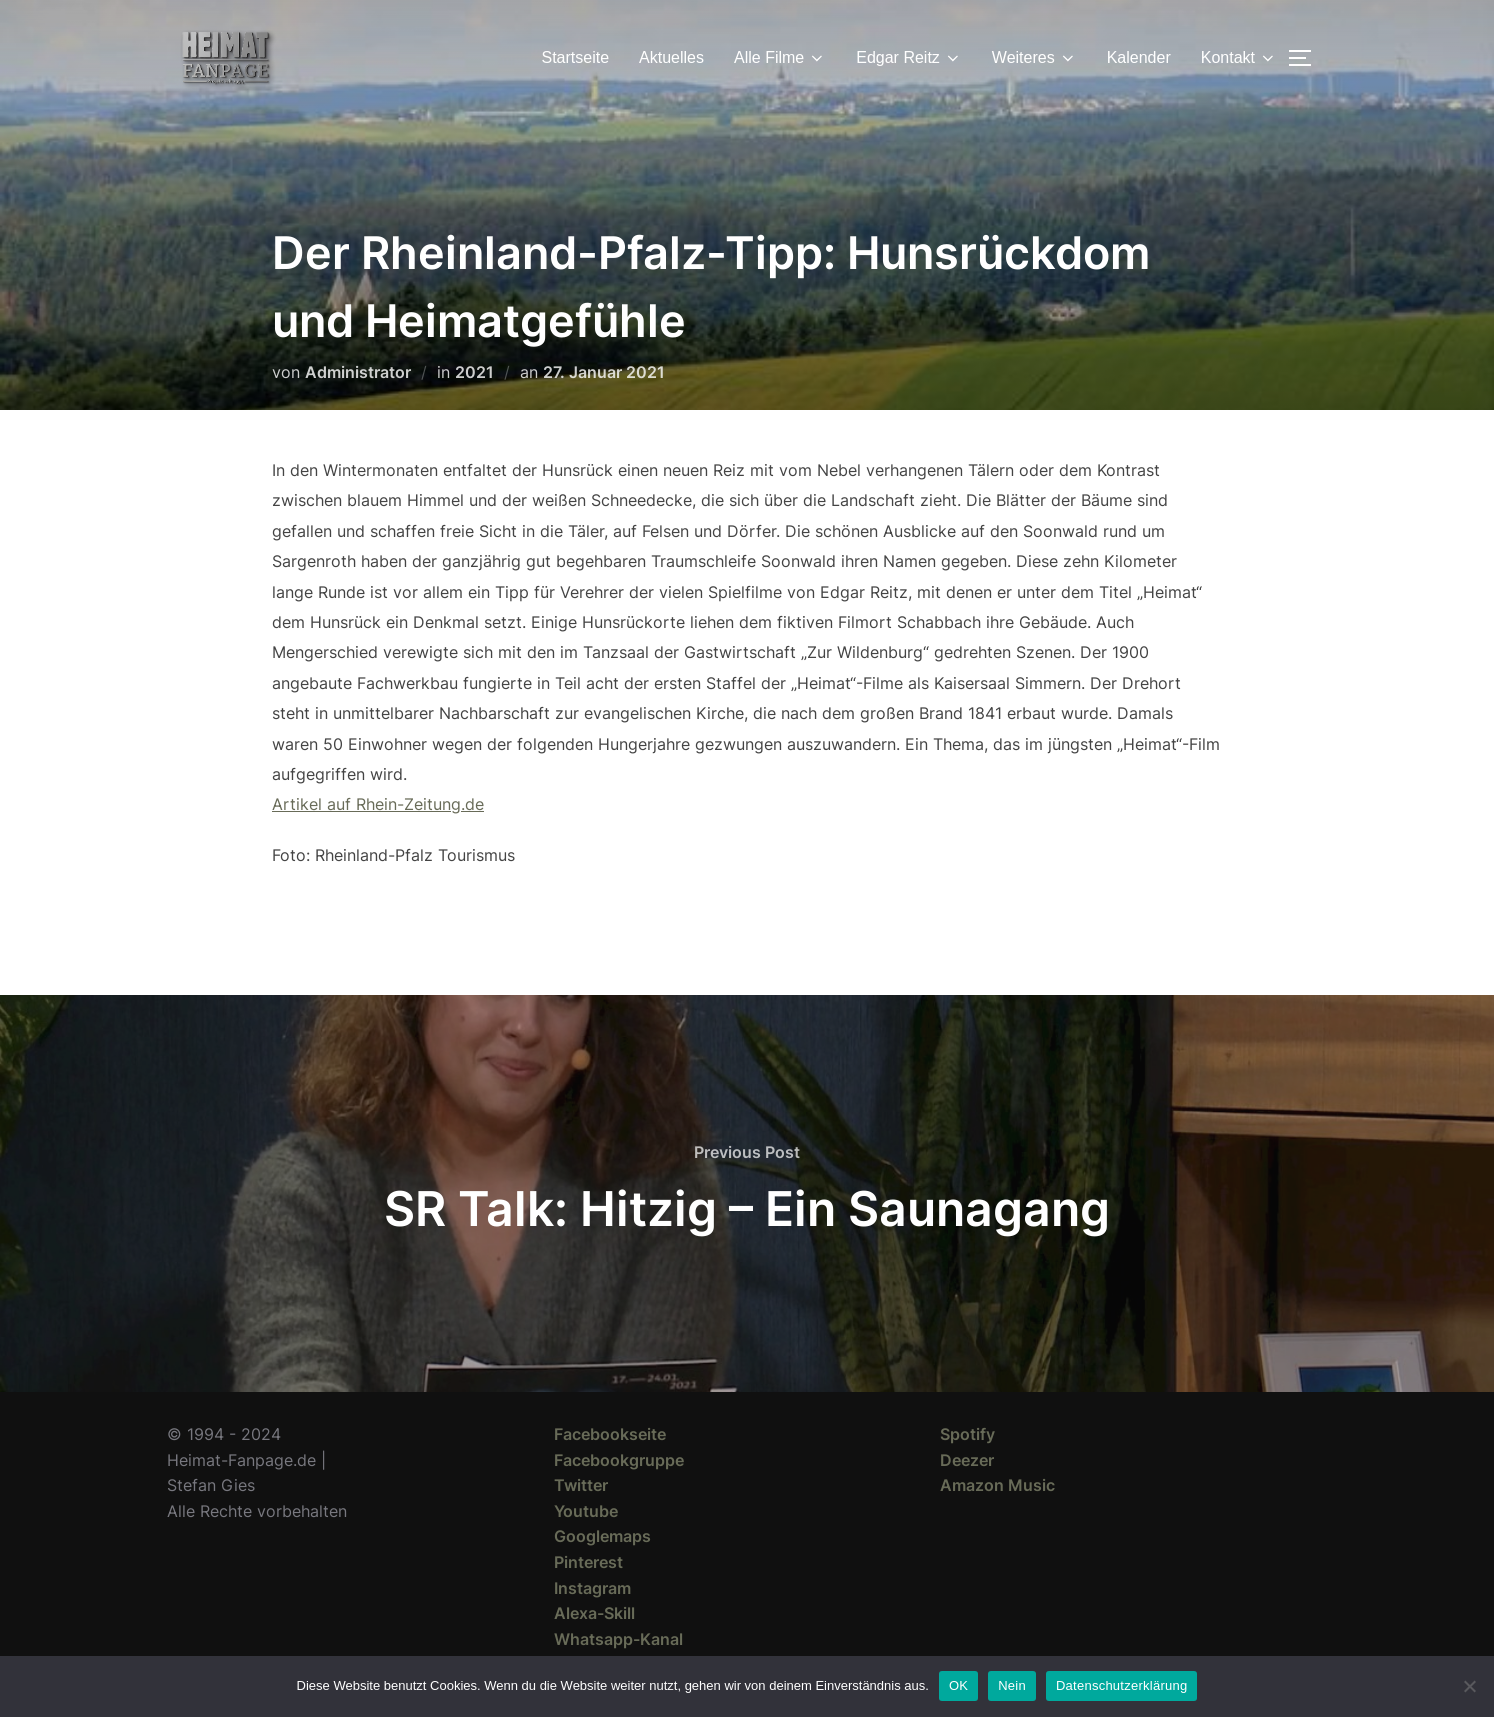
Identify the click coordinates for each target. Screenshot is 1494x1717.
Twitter (581, 1485)
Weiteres (1034, 58)
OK (958, 1685)
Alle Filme (780, 58)
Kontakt (1239, 58)
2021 (474, 372)
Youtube (586, 1511)
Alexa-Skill (594, 1613)
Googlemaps (602, 1536)
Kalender (1139, 57)
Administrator (358, 372)
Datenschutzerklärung (1121, 1685)
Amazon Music (997, 1485)
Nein (1012, 1685)
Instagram (592, 1588)
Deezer (967, 1460)
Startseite (576, 57)
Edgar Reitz (909, 58)
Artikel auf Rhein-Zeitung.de (378, 804)
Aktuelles (671, 57)
